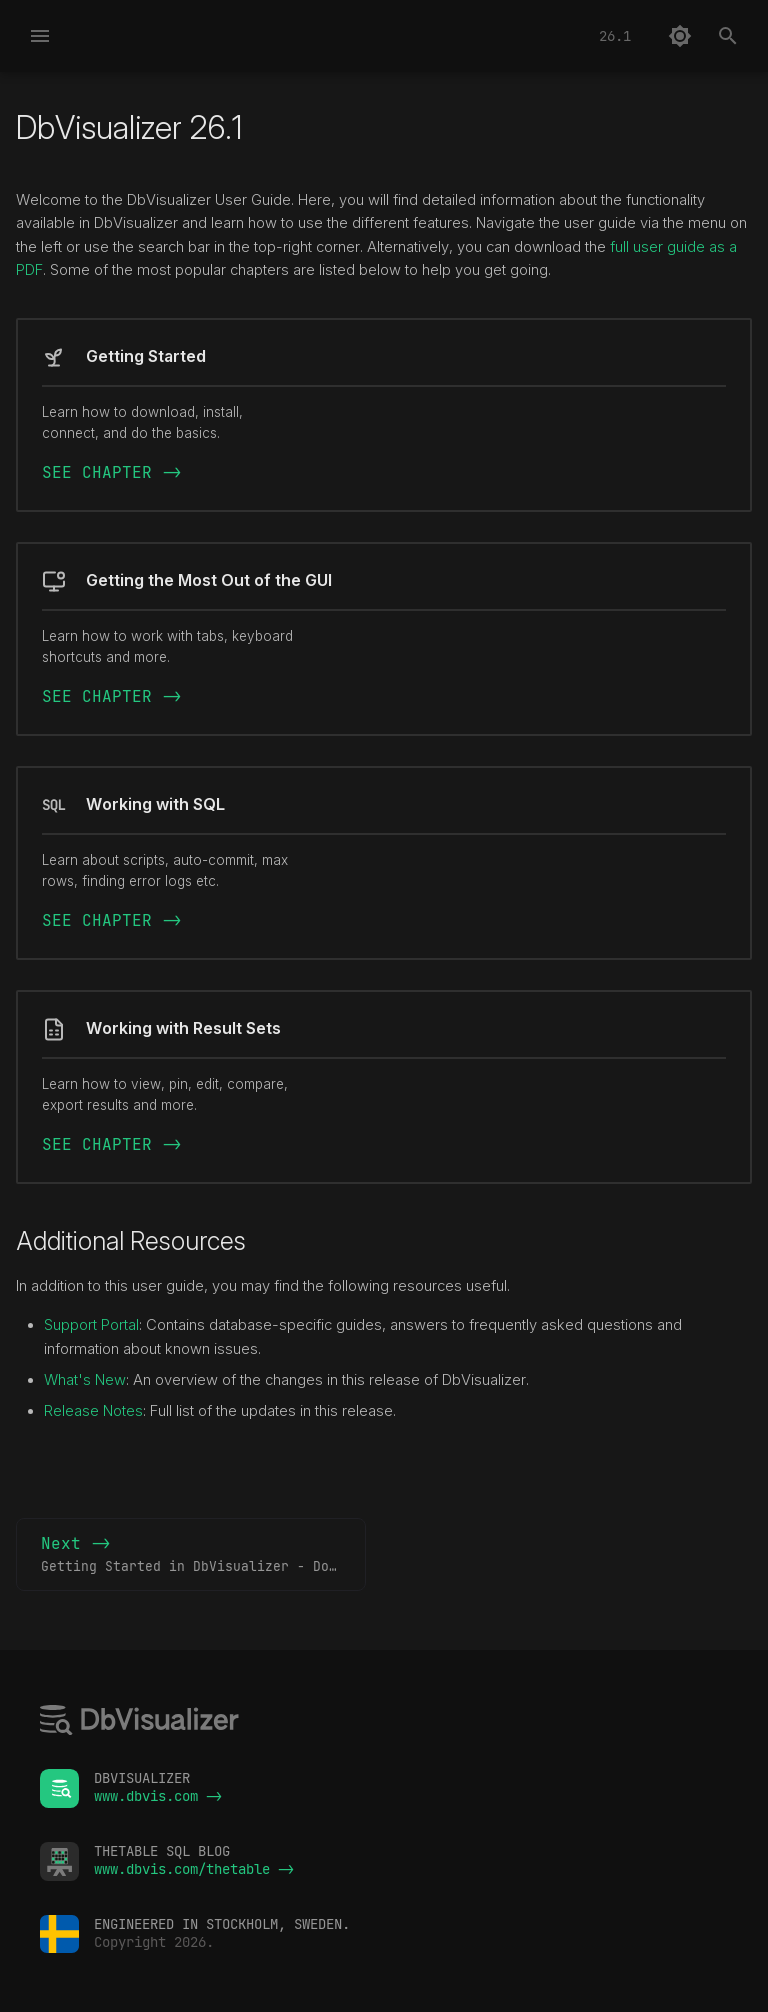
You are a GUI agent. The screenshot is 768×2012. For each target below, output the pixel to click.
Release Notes (93, 1411)
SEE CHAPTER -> (112, 472)
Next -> (203, 1555)
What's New (85, 1380)
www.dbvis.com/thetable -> (194, 1869)
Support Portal (91, 1325)
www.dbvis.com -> (158, 1796)
